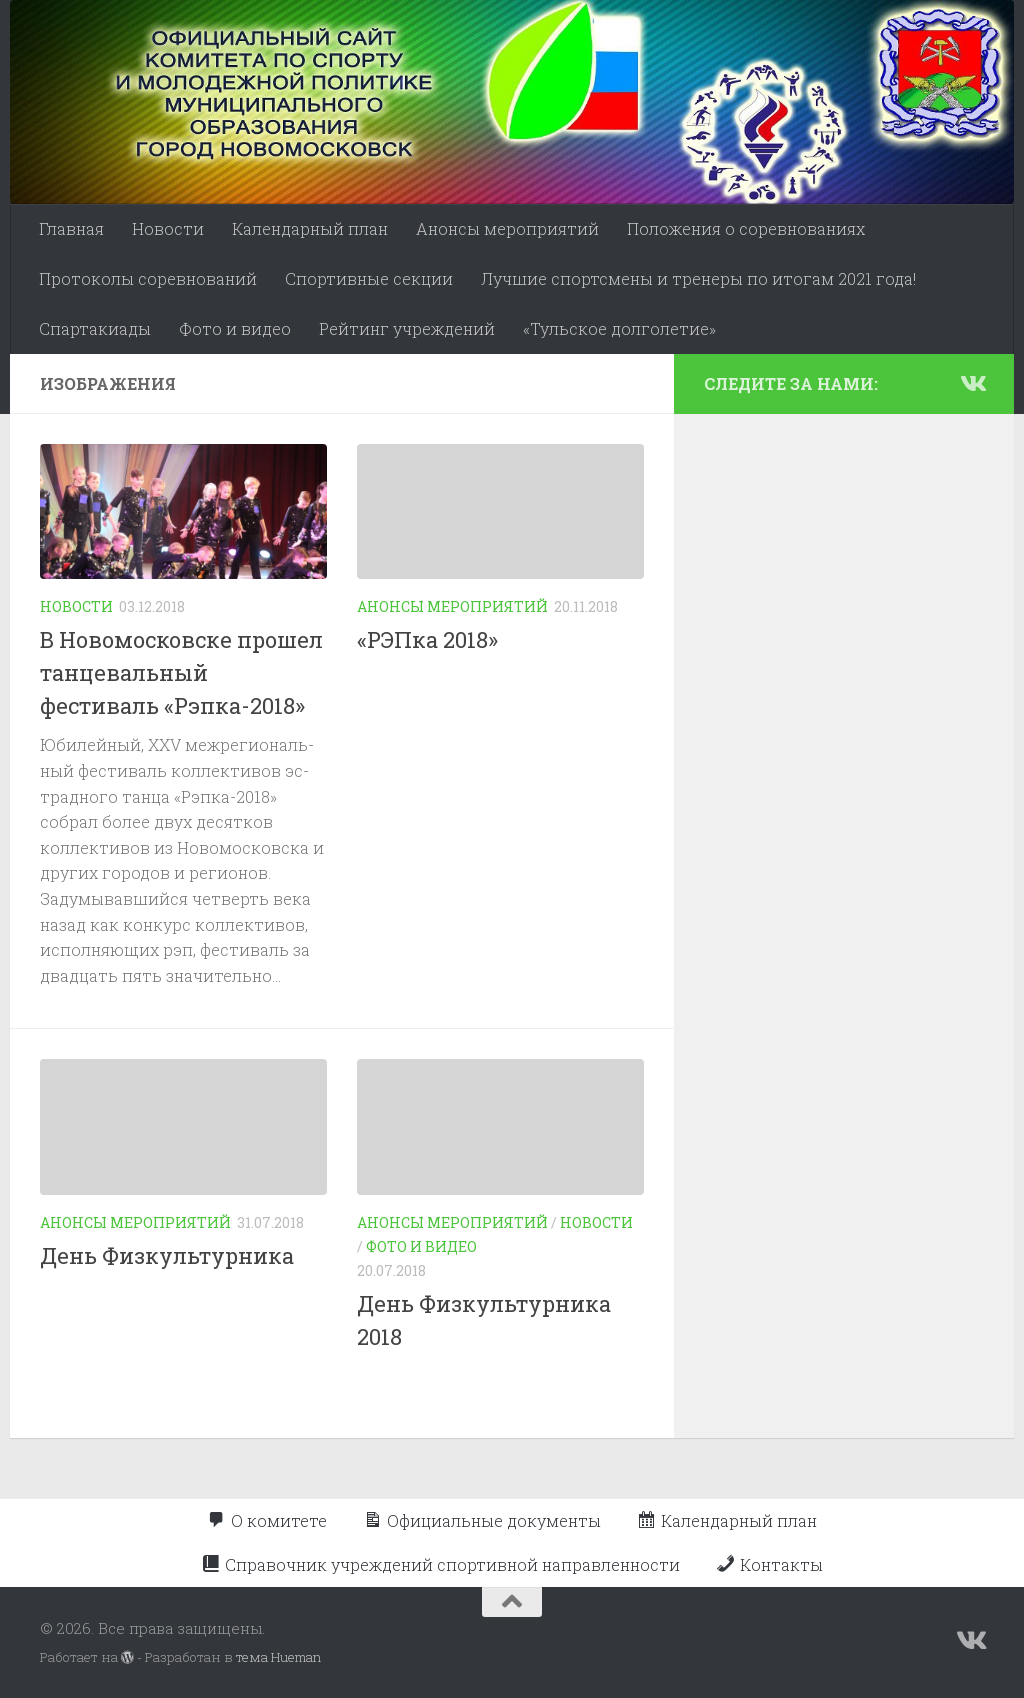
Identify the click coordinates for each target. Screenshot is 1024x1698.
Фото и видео (235, 328)
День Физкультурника (167, 1255)
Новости (168, 228)
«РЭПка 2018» (427, 639)
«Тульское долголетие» (619, 328)
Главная (71, 228)
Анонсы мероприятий (507, 228)
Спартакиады (95, 328)
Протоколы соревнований (148, 278)
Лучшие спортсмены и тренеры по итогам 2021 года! (698, 278)
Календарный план (310, 228)
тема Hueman (278, 1657)
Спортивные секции (369, 278)
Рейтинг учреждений (407, 328)
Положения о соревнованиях (746, 228)
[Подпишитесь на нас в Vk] (972, 383)
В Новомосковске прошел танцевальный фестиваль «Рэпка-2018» (181, 672)
